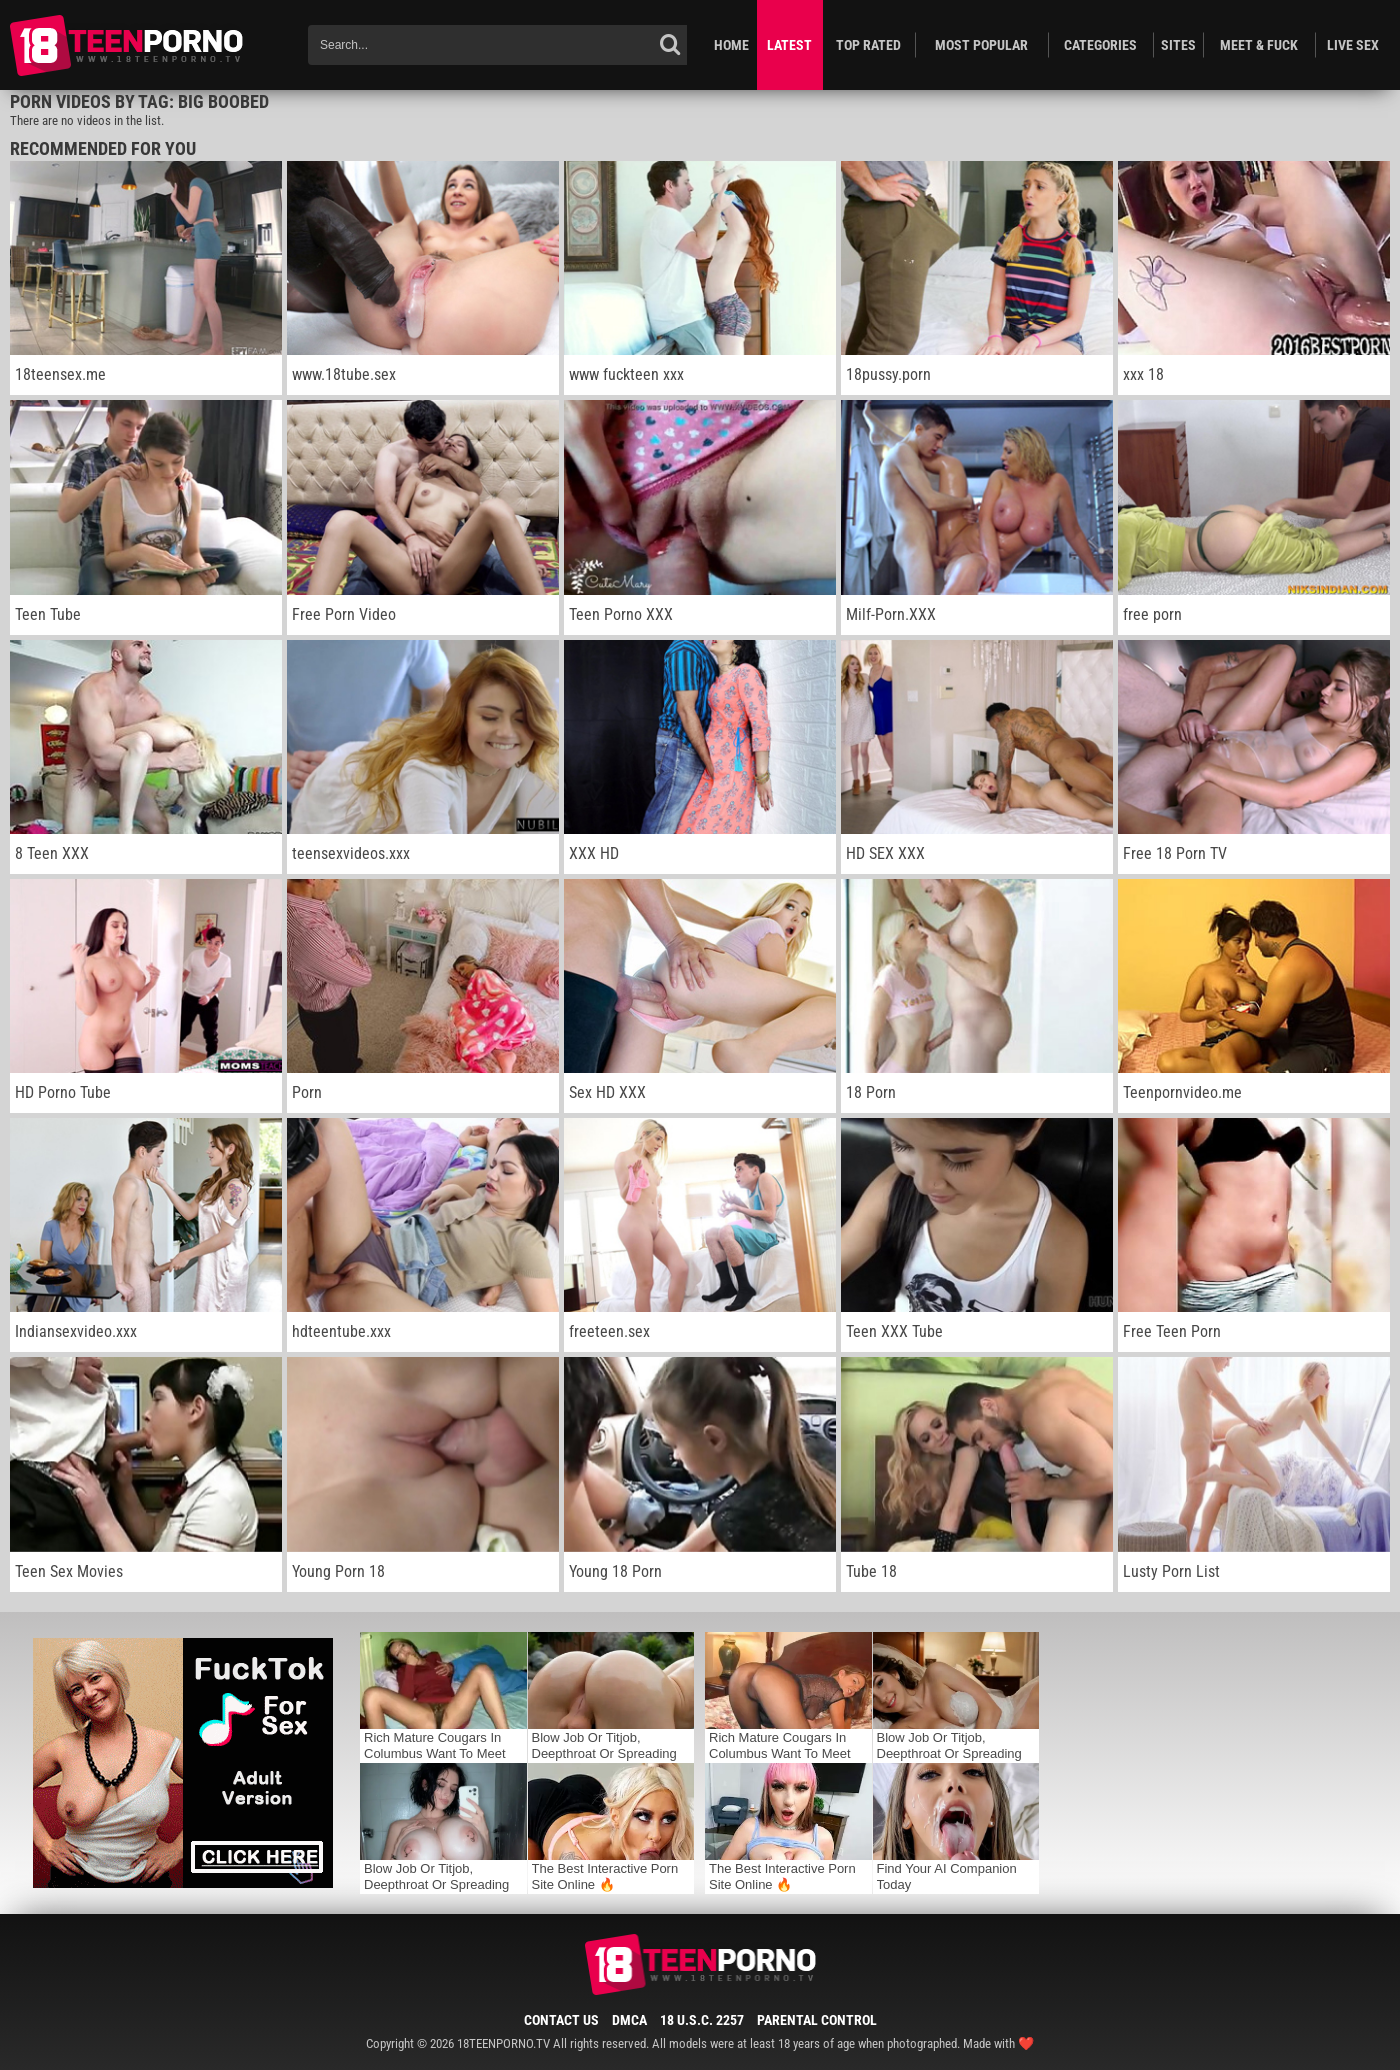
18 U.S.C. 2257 (702, 2020)
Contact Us (561, 2020)
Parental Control (817, 2020)
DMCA (629, 2020)
